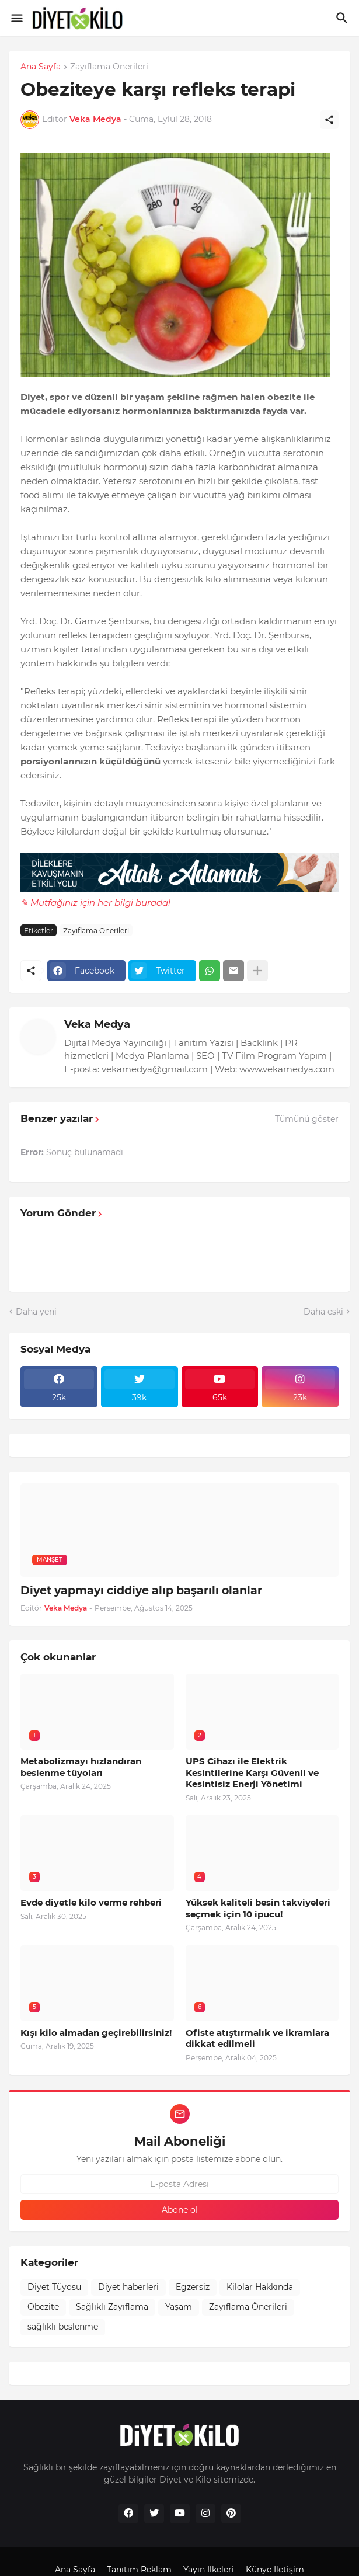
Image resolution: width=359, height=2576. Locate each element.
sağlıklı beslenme (62, 2326)
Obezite (43, 2307)
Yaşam (178, 2307)
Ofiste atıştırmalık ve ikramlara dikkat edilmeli (257, 2038)
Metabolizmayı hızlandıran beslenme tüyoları (80, 1766)
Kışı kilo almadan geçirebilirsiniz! (96, 2032)
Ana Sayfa (40, 67)
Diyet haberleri (128, 2287)
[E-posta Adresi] (179, 2184)
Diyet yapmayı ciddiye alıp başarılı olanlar (141, 1590)
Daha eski (323, 1311)
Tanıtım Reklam (139, 2569)
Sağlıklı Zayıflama (112, 2307)
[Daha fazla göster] (257, 970)
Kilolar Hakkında (259, 2287)
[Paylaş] (329, 119)
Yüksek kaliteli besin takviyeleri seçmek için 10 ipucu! (258, 1908)
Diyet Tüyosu (54, 2287)
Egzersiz (193, 2287)
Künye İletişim (275, 2569)
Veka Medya (97, 1024)
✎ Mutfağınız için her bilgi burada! (95, 902)
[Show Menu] (16, 18)
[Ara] (343, 18)
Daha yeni (36, 1311)
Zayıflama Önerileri (109, 67)
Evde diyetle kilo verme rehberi (91, 1902)
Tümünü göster (307, 1119)
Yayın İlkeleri (208, 2569)
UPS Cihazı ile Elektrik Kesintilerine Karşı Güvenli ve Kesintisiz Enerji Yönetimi (252, 1772)
